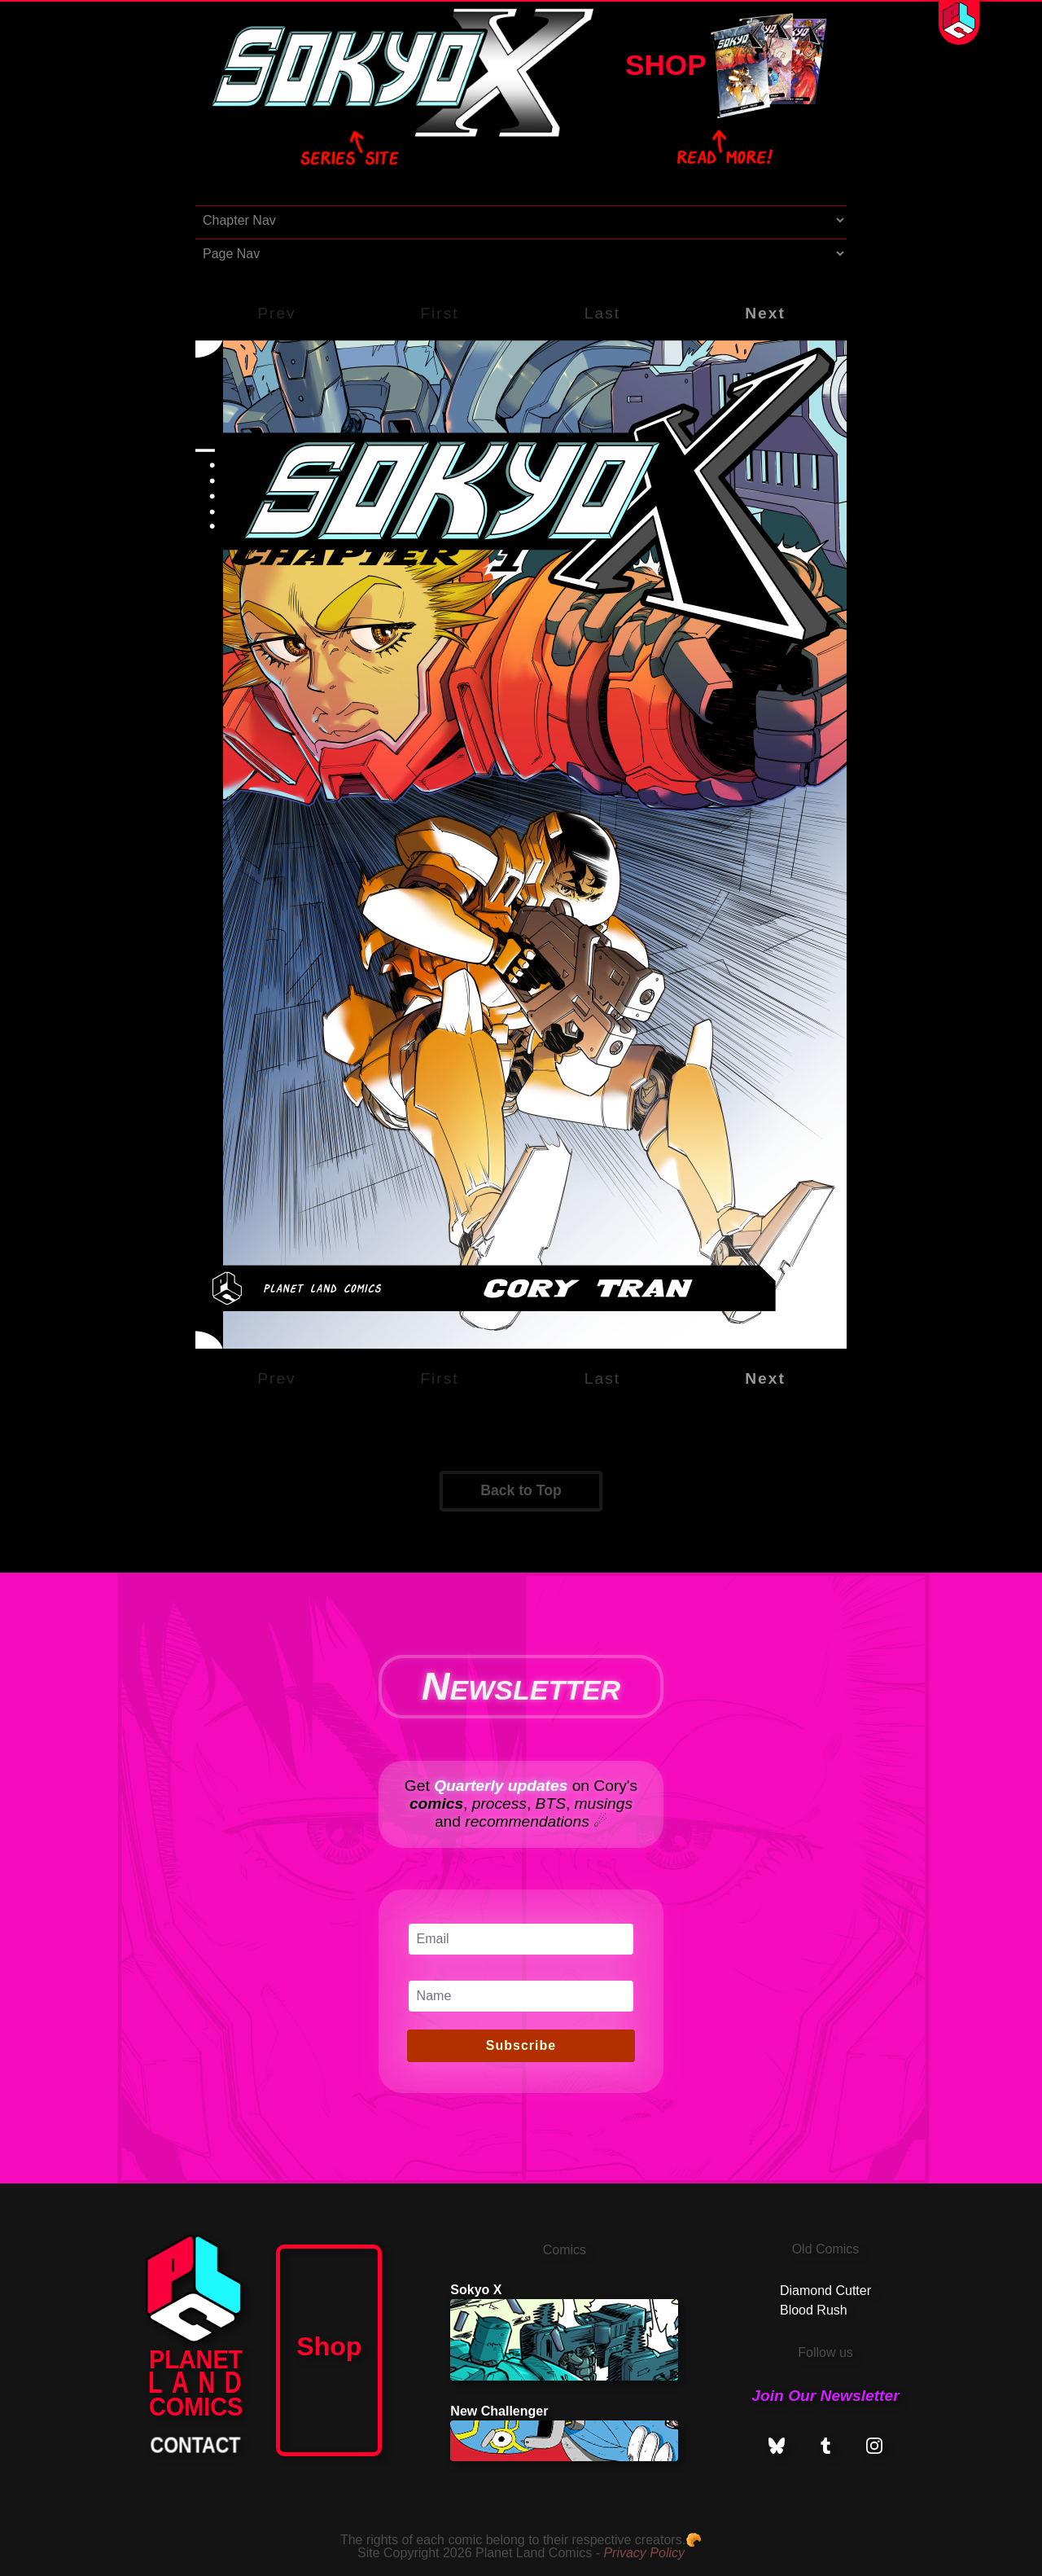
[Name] (521, 1996)
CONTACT (196, 2444)
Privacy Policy (644, 2553)
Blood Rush (813, 2310)
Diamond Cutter (825, 2290)
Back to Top (520, 1490)
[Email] (521, 1939)
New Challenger (564, 2433)
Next (765, 313)
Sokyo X (564, 2332)
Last (602, 313)
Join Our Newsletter (825, 2395)
